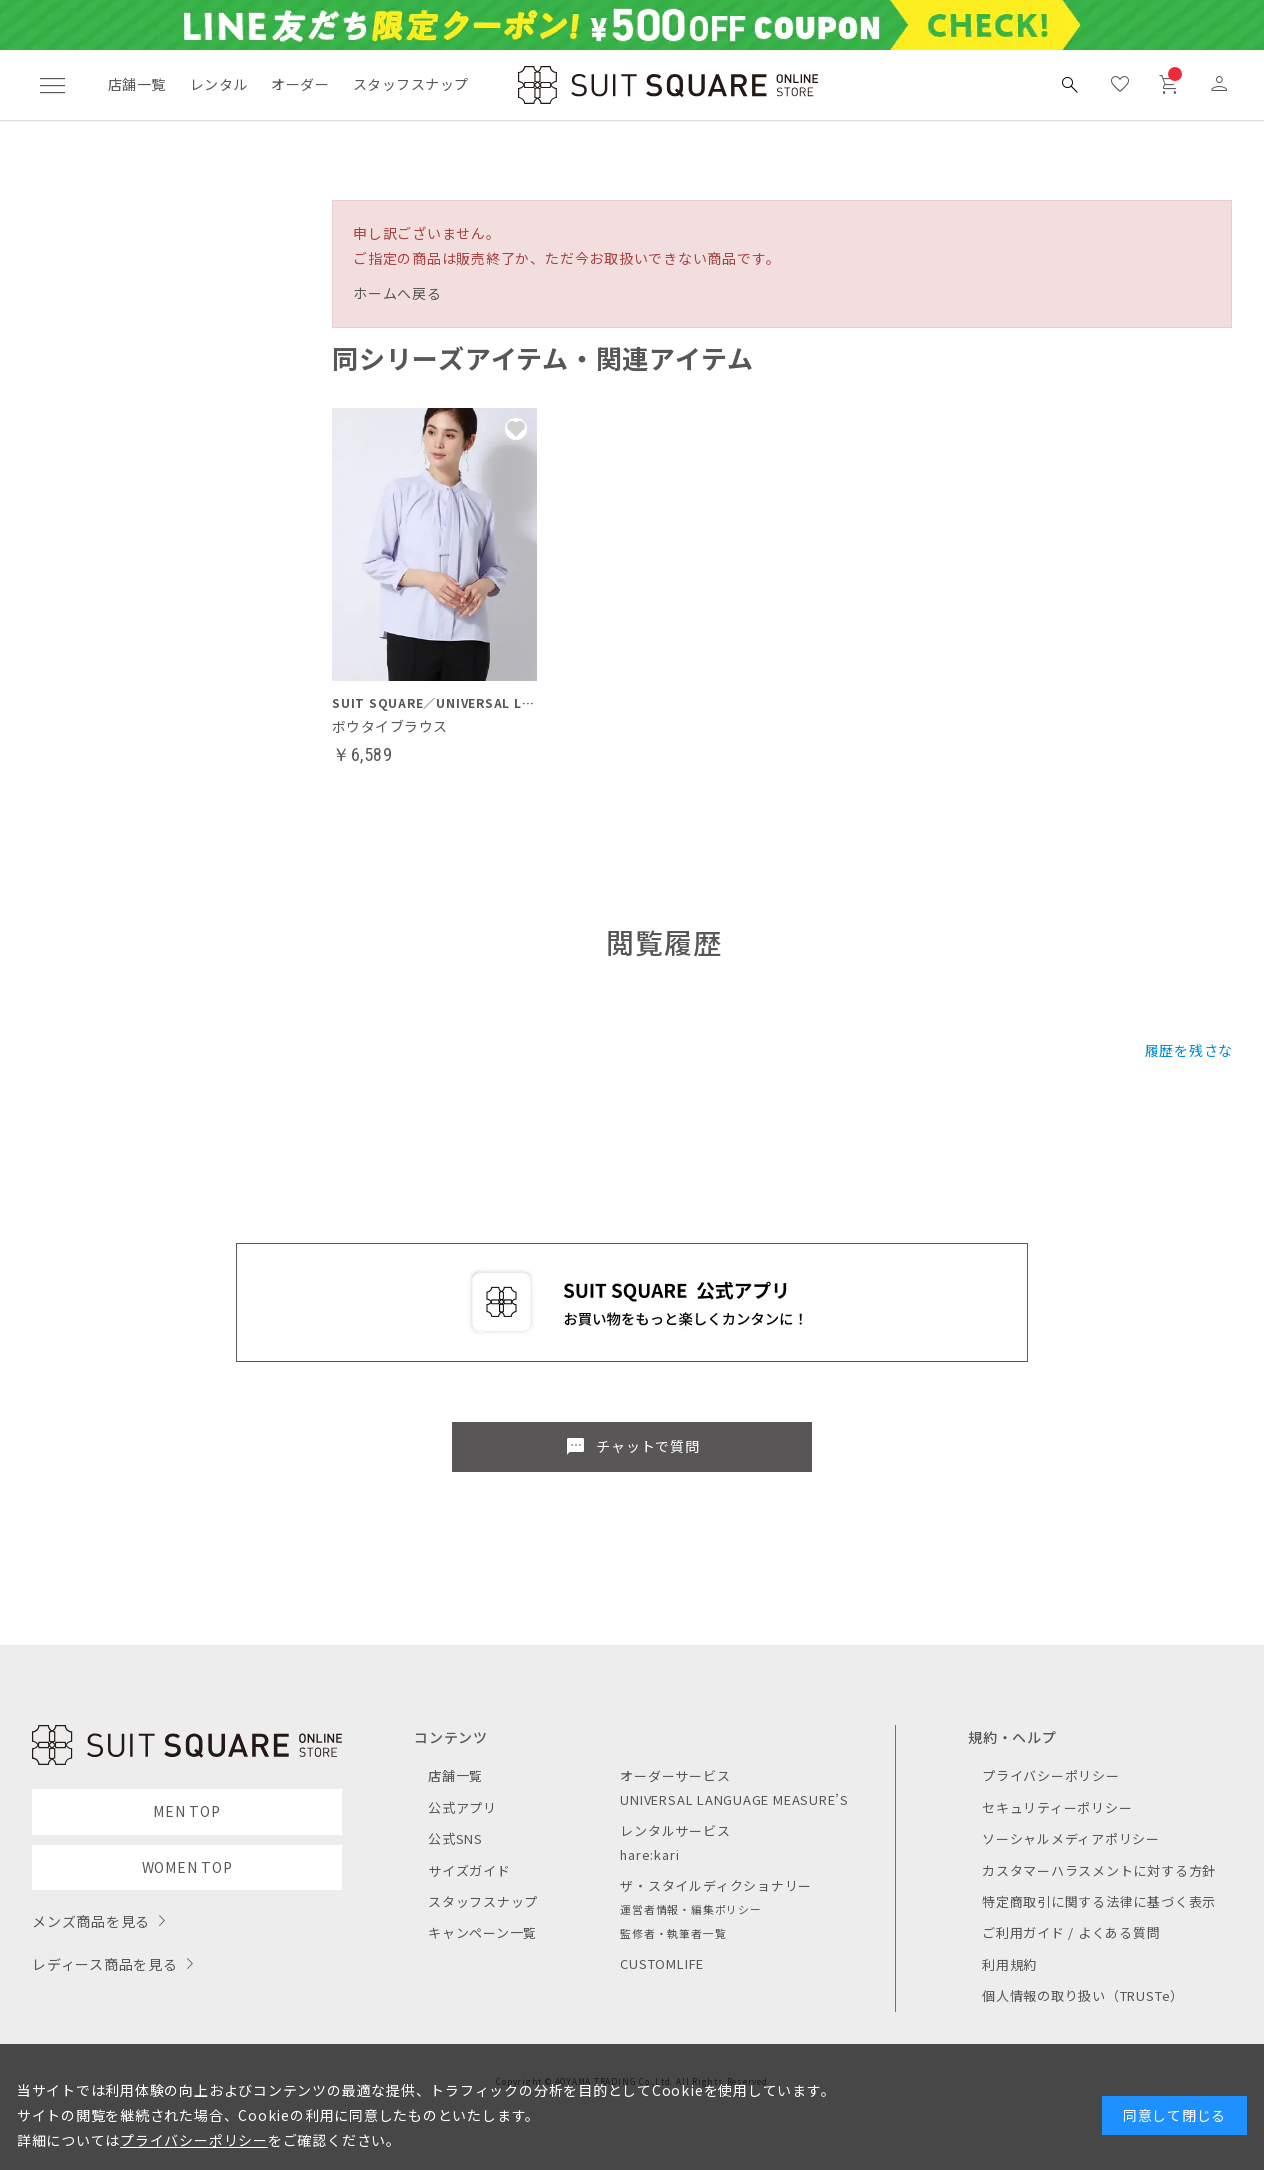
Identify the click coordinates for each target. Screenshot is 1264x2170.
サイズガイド (469, 1870)
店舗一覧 (137, 84)
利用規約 (1009, 1964)
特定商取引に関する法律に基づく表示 (1099, 1901)
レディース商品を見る (105, 1964)
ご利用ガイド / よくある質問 (1071, 1932)
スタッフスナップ (410, 84)
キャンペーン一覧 (482, 1932)
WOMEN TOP (187, 1867)
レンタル (219, 84)
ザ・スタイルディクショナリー (716, 1885)
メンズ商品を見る (91, 1921)
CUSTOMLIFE (662, 1963)
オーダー (300, 84)
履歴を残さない (1196, 1050)
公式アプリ (462, 1807)
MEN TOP (186, 1811)
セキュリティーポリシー (1057, 1807)
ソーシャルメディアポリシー (1071, 1838)
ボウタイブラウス (389, 726)
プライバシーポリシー (1051, 1775)
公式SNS (455, 1838)
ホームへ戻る (397, 293)
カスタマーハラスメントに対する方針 (1099, 1870)
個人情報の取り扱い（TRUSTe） (1083, 1995)
